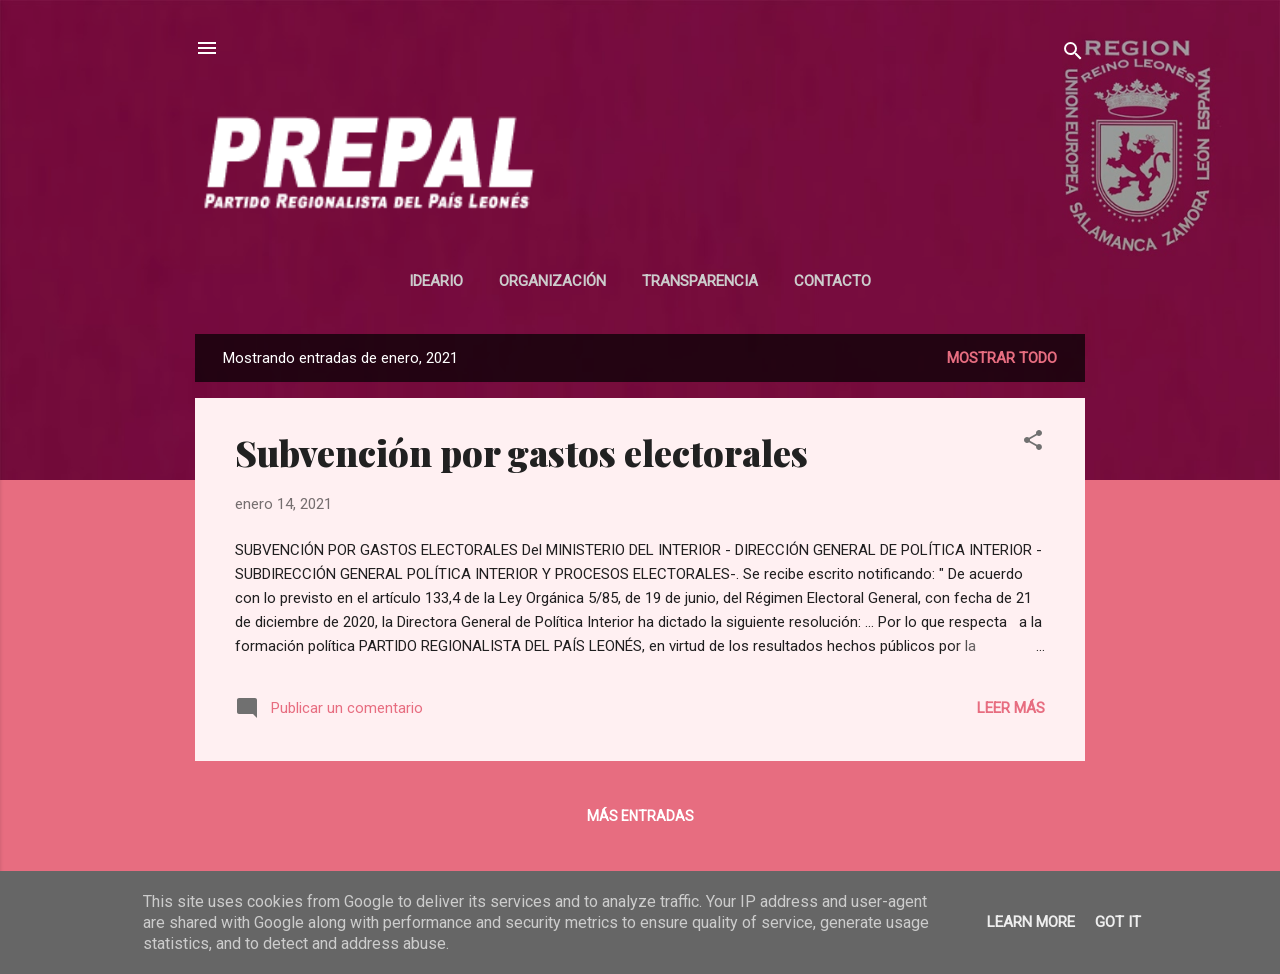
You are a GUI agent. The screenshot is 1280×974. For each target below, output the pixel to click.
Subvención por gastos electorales (521, 452)
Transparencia (700, 281)
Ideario (436, 281)
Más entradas (640, 816)
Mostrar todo (1002, 358)
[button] (1033, 443)
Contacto (832, 281)
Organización (552, 281)
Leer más (1011, 708)
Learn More (1031, 922)
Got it (1118, 922)
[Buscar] (1073, 54)
